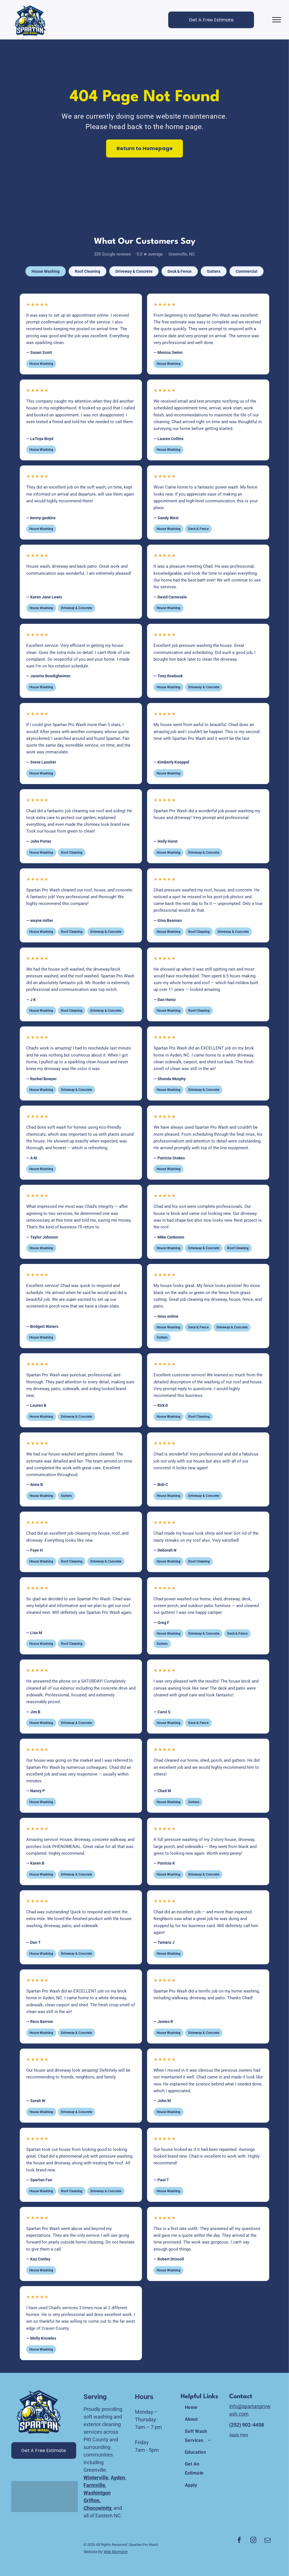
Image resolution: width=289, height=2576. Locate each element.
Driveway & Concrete (133, 271)
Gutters (213, 271)
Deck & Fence (180, 271)
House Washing (46, 271)
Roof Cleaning (87, 271)
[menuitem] (202, 2407)
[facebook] (239, 2541)
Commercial (246, 271)
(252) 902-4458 (246, 2425)
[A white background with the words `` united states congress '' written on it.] (20, 2496)
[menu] (276, 19)
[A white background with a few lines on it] (36, 2496)
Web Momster (116, 2552)
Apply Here (238, 2435)
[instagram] (253, 2541)
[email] (267, 2541)
